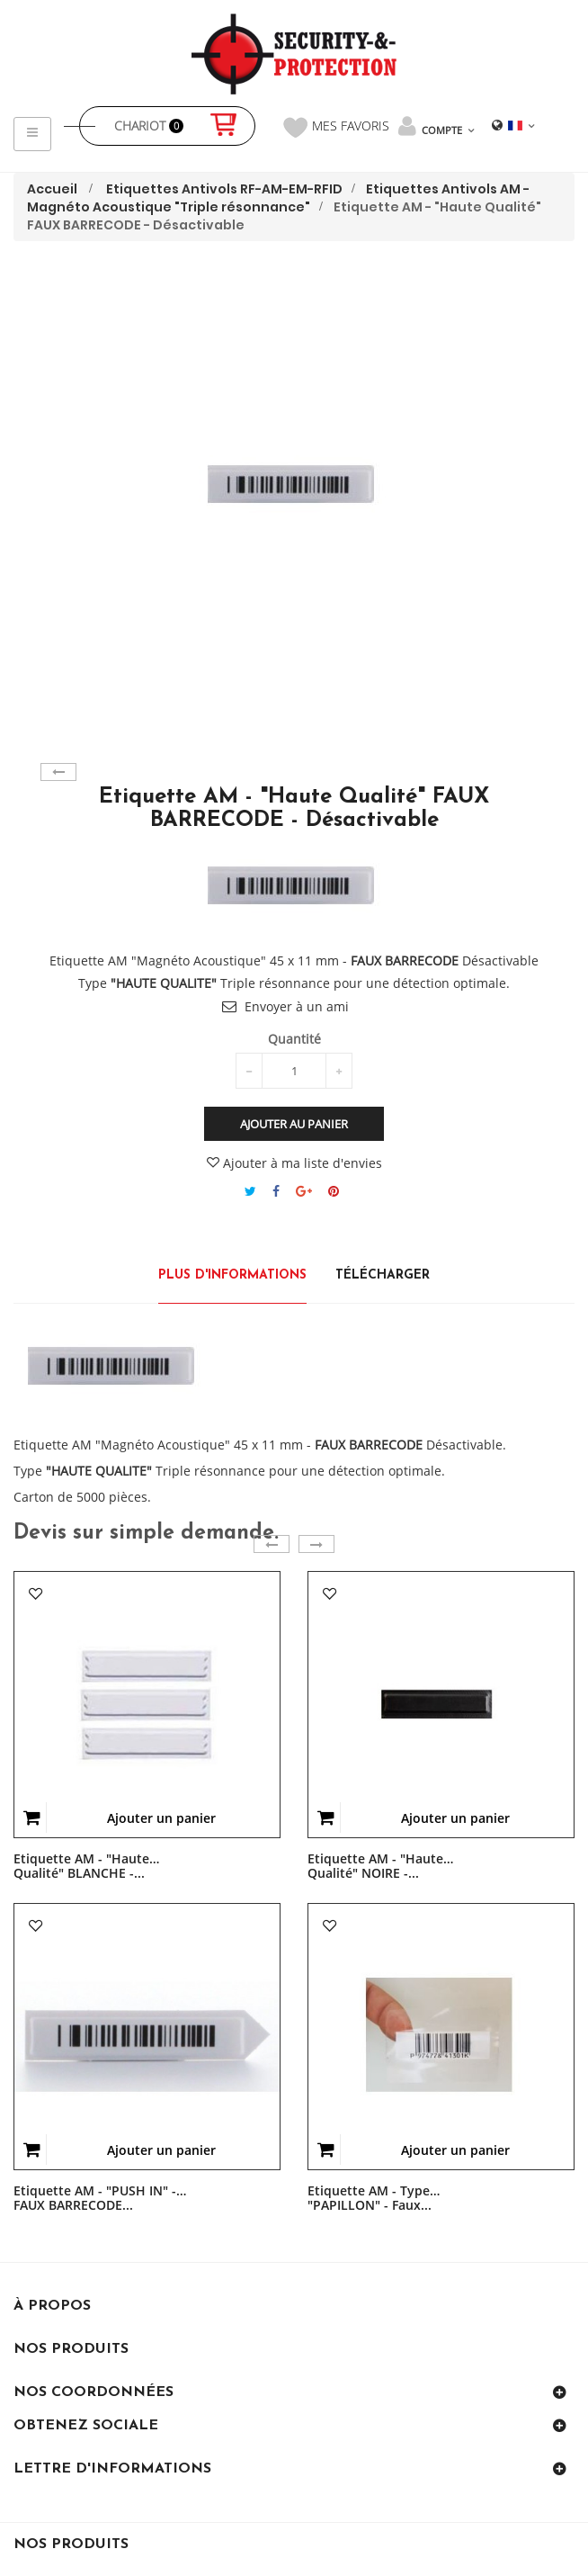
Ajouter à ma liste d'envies (294, 1162)
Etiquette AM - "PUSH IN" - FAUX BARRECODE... (94, 2191)
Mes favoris (335, 127)
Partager (276, 1191)
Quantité (294, 1038)
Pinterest (333, 1191)
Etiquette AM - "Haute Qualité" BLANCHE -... (81, 1859)
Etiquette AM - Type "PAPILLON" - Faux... (369, 2191)
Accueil (52, 189)
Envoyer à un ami (297, 1006)
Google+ (304, 1191)
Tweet (250, 1191)
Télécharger (382, 1275)
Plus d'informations (232, 1275)
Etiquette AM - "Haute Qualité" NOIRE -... (375, 1859)
